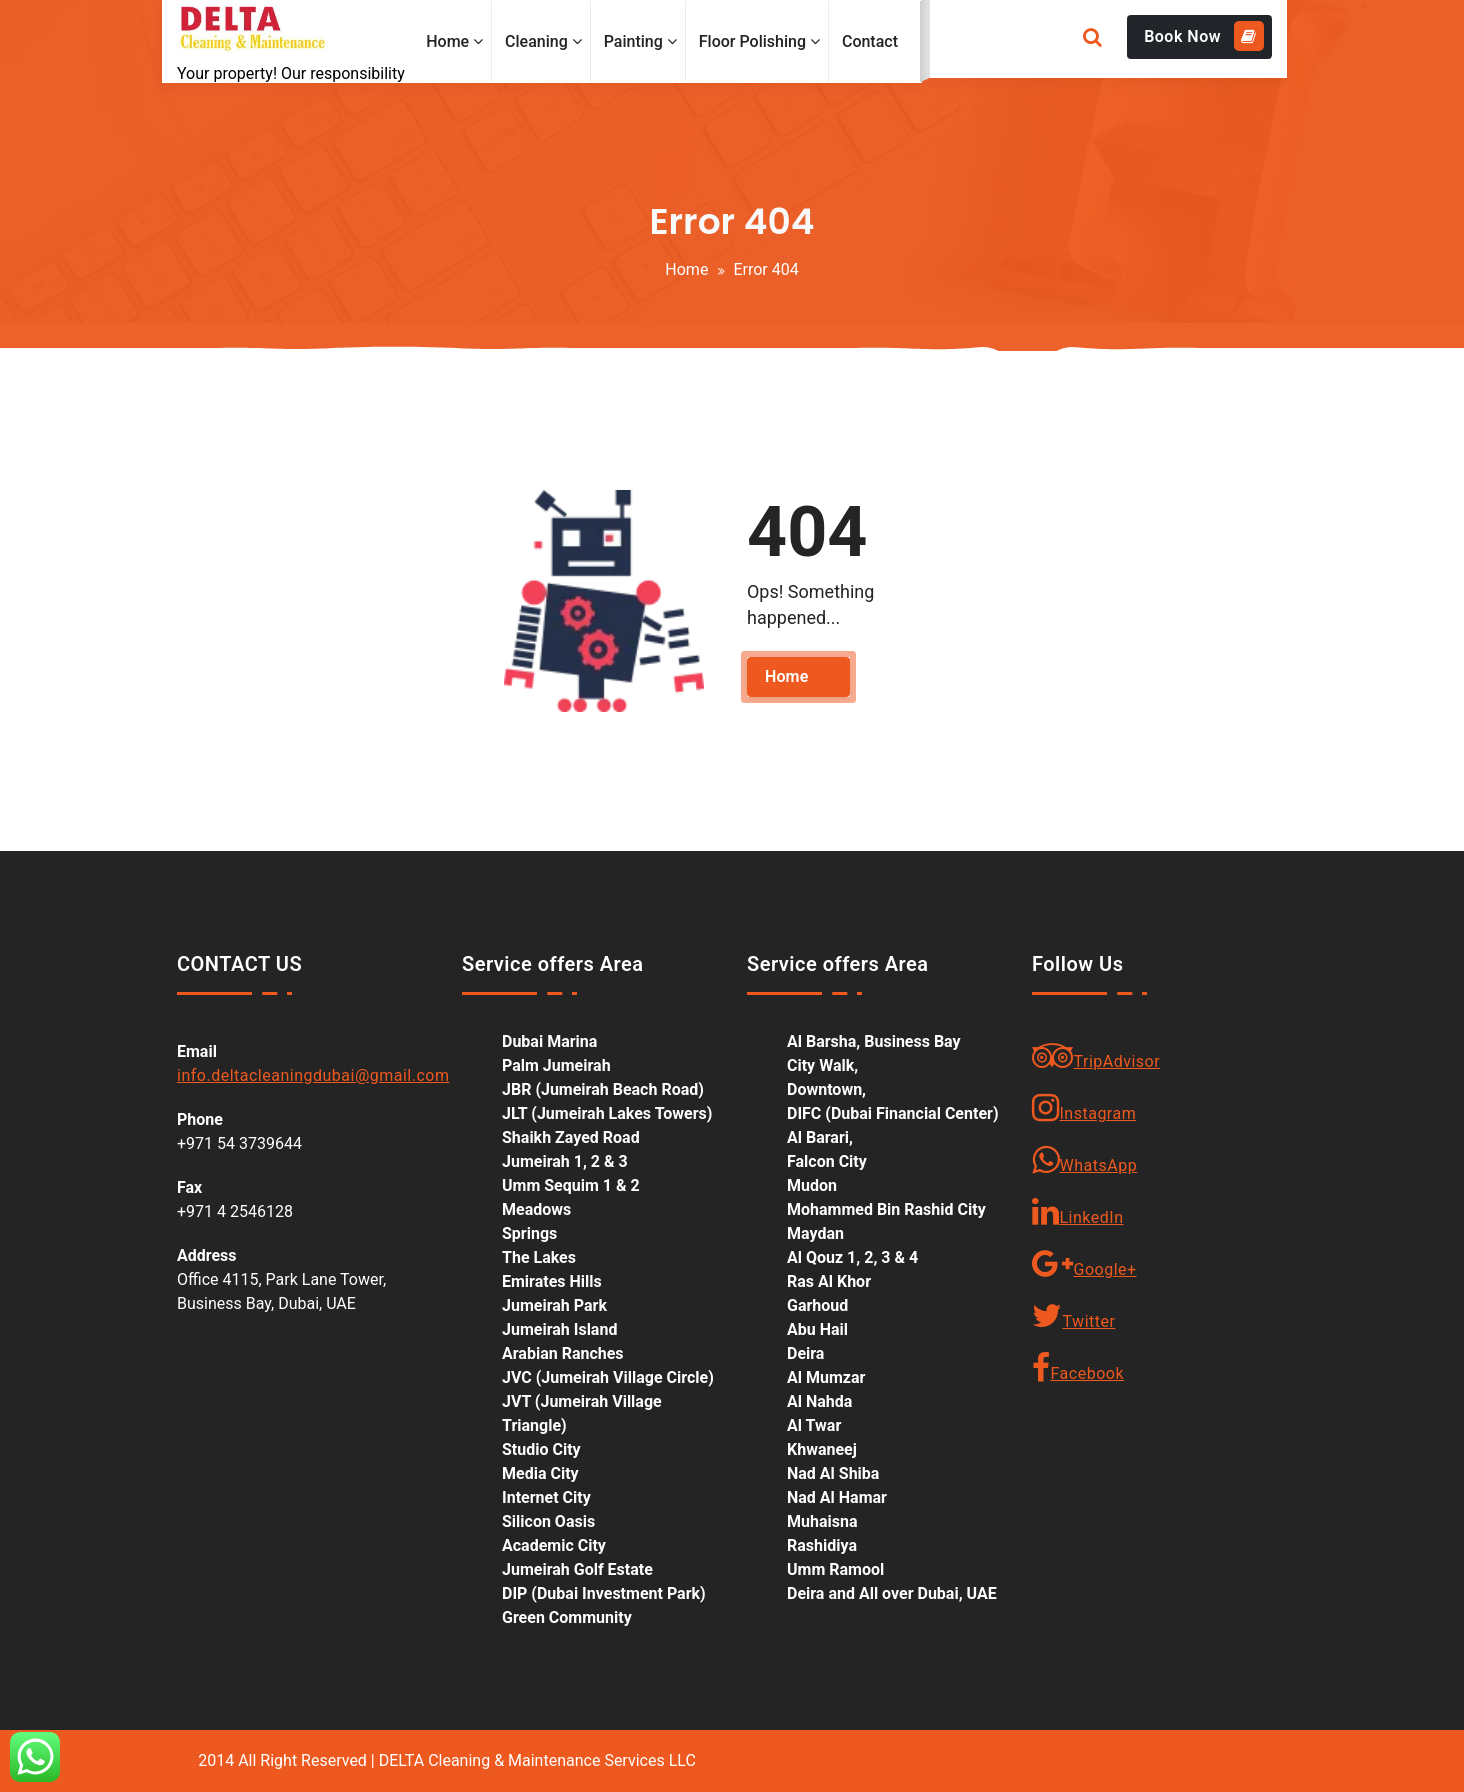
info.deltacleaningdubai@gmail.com (313, 1075)
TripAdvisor (1096, 1056)
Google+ (1084, 1264)
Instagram (1084, 1108)
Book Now (1204, 36)
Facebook (1078, 1368)
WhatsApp (1084, 1160)
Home (686, 269)
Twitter (1073, 1316)
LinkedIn (1078, 1212)
